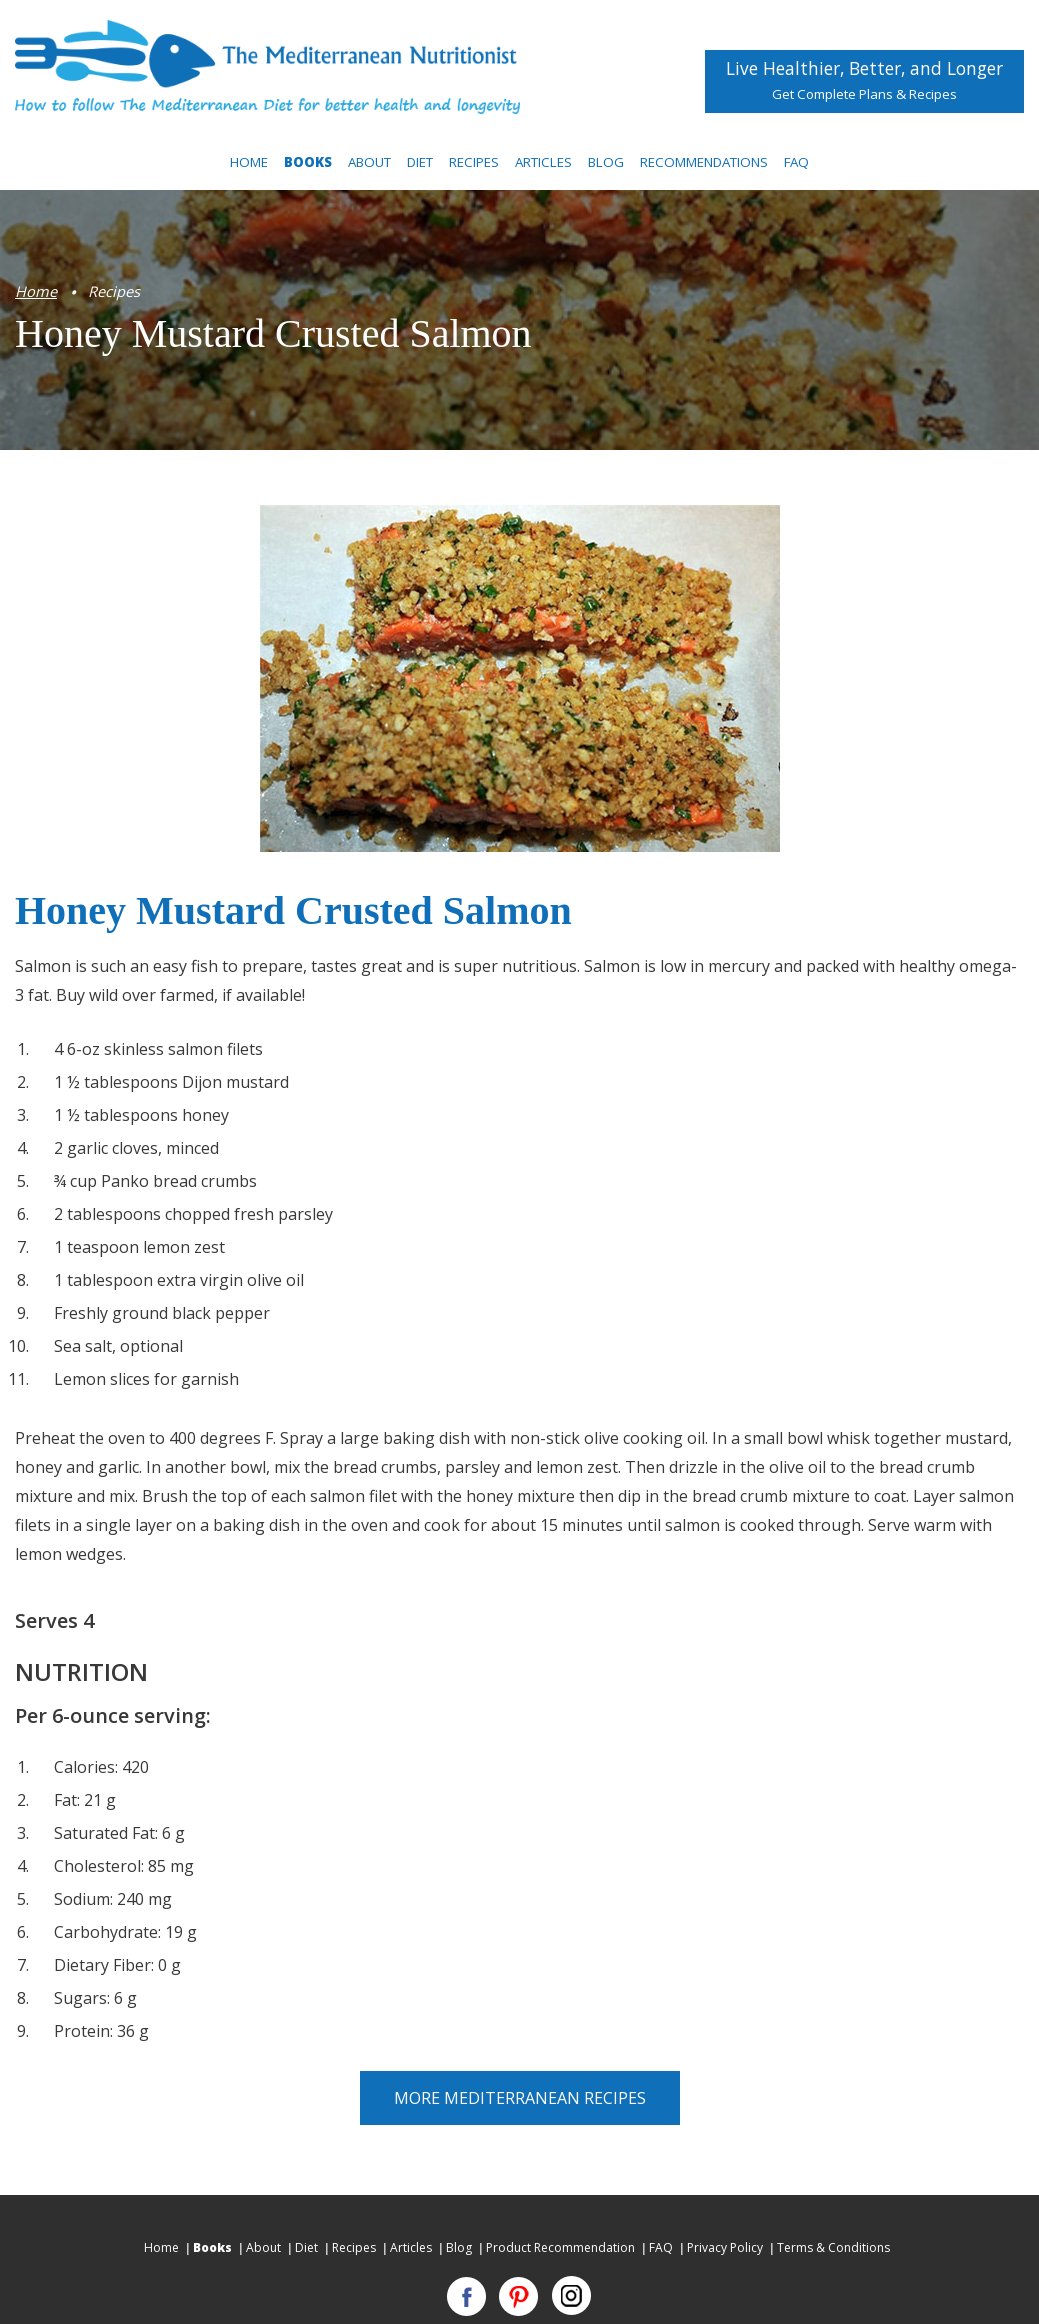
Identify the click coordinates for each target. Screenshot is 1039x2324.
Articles (543, 162)
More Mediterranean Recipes (520, 2098)
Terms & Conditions (833, 2247)
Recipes (474, 162)
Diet (420, 162)
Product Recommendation (560, 2247)
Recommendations (704, 162)
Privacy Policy (725, 2247)
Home (249, 162)
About (369, 162)
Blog (606, 162)
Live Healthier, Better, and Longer (864, 75)
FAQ (796, 162)
